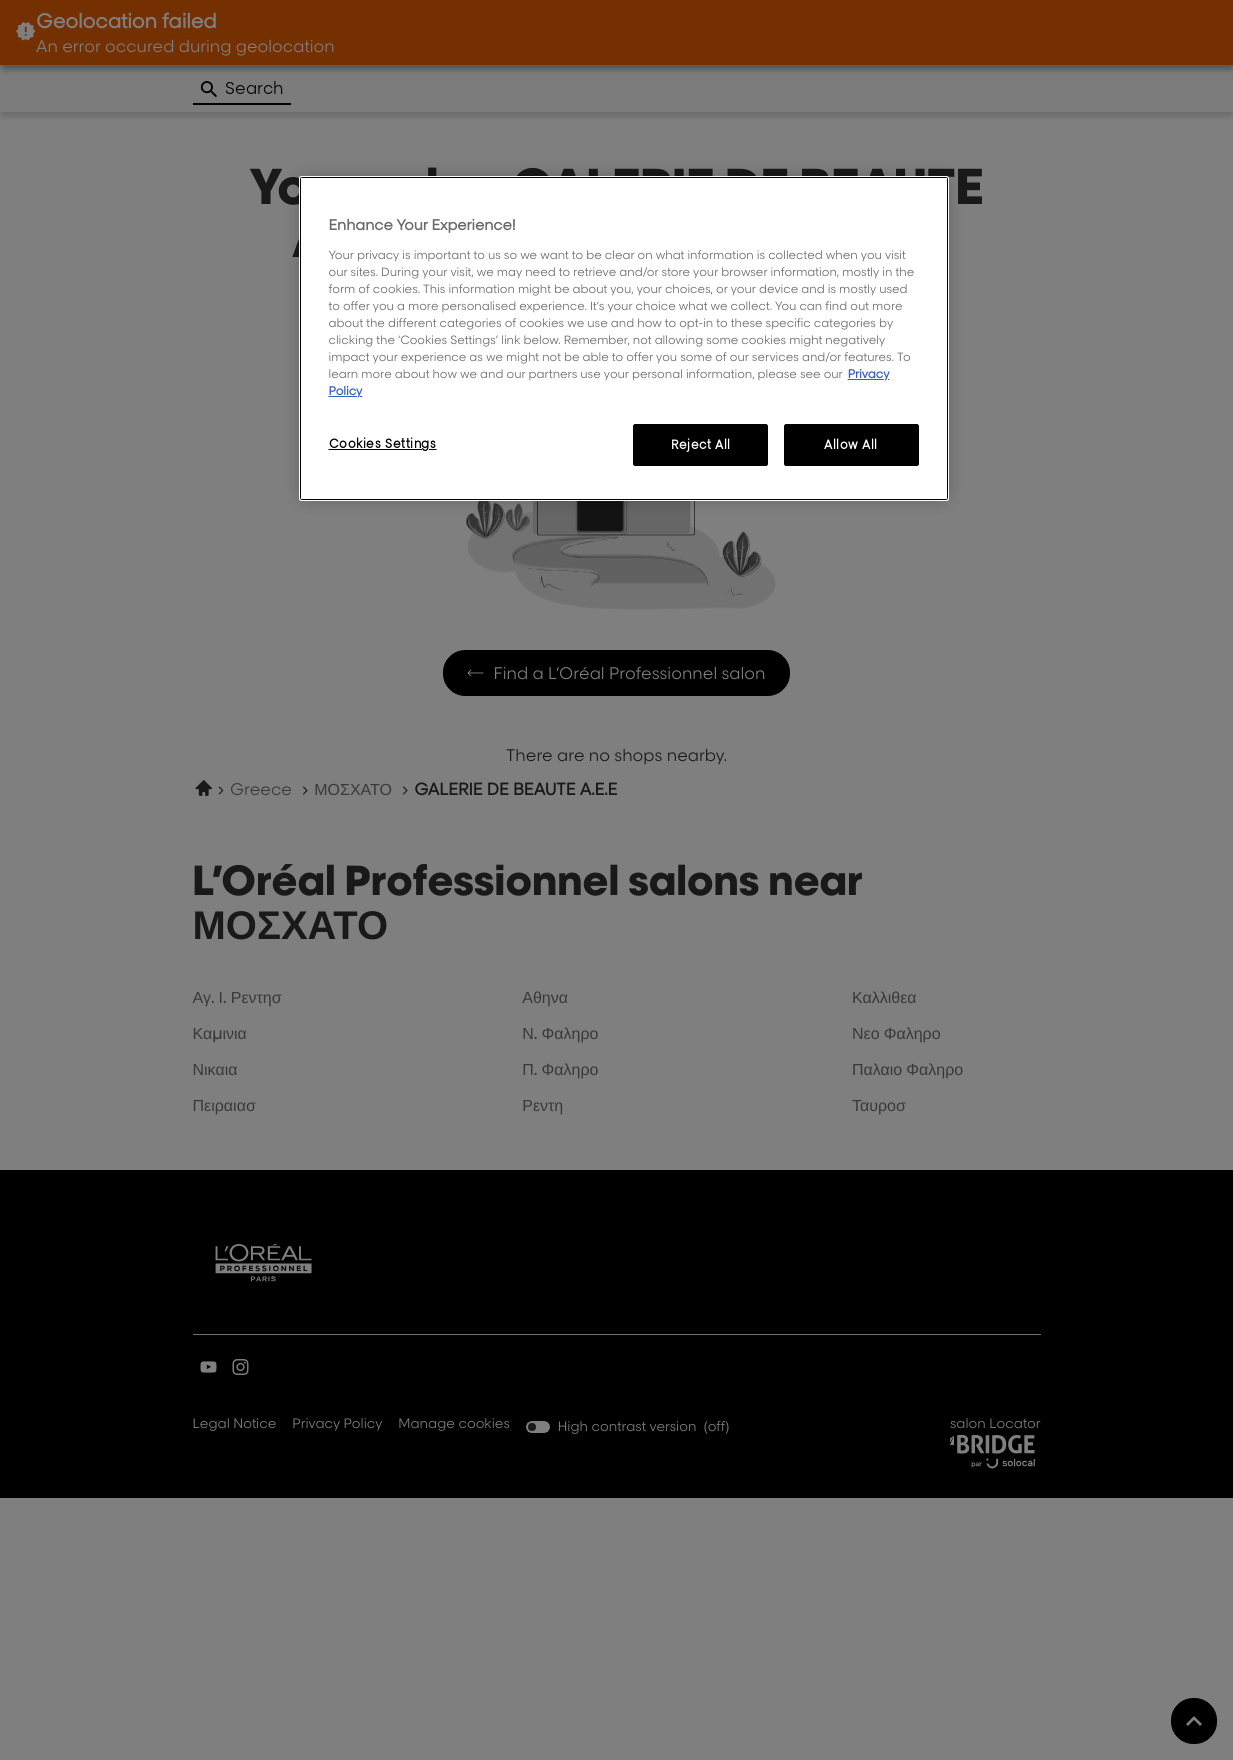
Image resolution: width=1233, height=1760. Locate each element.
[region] (624, 338)
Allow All (851, 444)
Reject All (701, 444)
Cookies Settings (383, 443)
